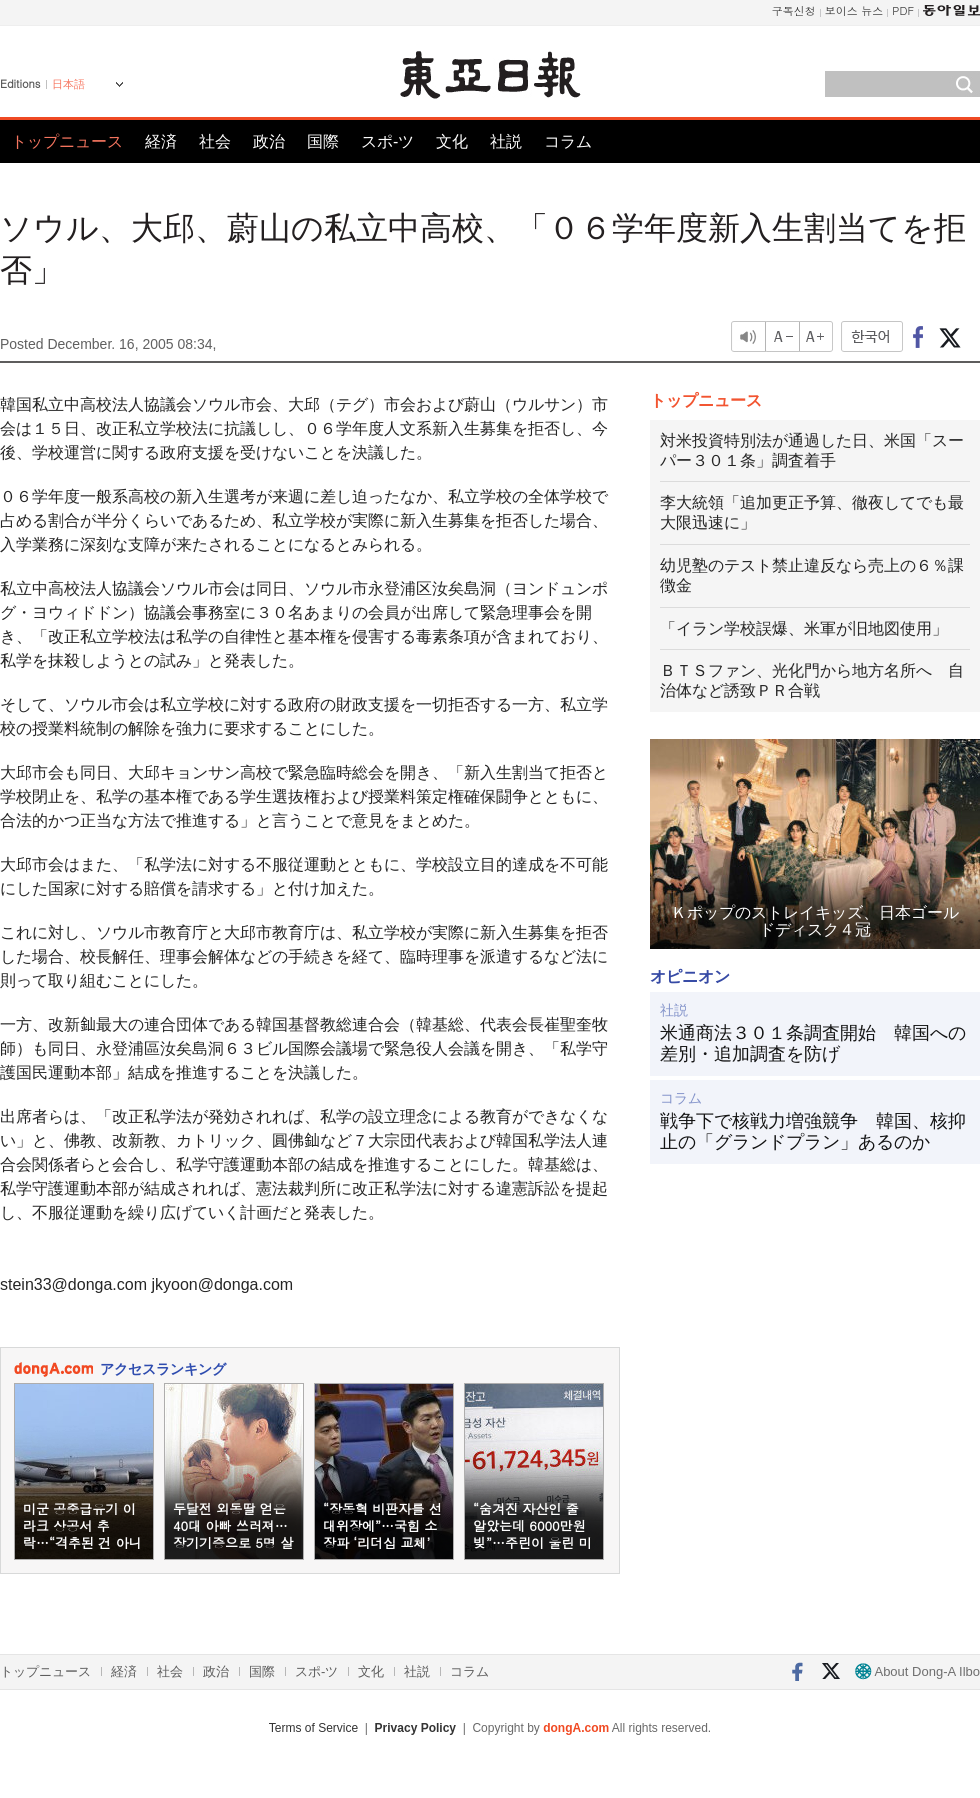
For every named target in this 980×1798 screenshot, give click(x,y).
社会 (215, 141)
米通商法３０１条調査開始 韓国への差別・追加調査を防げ (813, 1044)
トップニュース (67, 141)
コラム (568, 141)
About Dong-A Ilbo (917, 1671)
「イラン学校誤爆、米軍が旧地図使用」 (804, 628)
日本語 (68, 84)
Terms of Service (313, 1728)
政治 (269, 141)
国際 (323, 141)
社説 (506, 141)
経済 (161, 141)
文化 (452, 141)
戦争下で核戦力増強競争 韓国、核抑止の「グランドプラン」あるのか (813, 1132)
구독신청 (794, 10)
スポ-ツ (387, 141)
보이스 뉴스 (854, 10)
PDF (903, 10)
